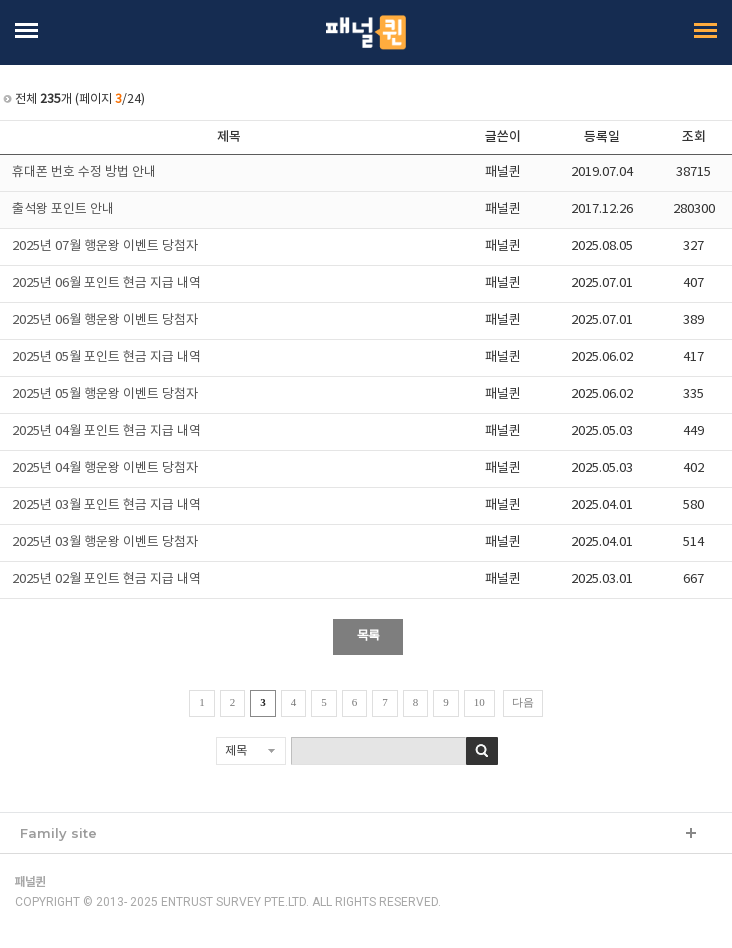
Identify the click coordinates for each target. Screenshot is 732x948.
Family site (58, 833)
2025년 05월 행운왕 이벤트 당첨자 (105, 394)
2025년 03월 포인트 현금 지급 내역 (106, 505)
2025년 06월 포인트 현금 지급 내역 (106, 283)
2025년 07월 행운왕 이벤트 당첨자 (105, 246)
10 (479, 702)
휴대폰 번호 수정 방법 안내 (84, 172)
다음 (523, 702)
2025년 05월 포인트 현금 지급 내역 (106, 357)
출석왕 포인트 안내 (63, 209)
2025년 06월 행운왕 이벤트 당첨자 (105, 320)
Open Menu (29, 31)
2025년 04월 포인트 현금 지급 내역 (106, 431)
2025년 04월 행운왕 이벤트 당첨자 (105, 468)
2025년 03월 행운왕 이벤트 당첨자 (105, 542)
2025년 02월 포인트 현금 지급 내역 (106, 579)
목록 (368, 636)
